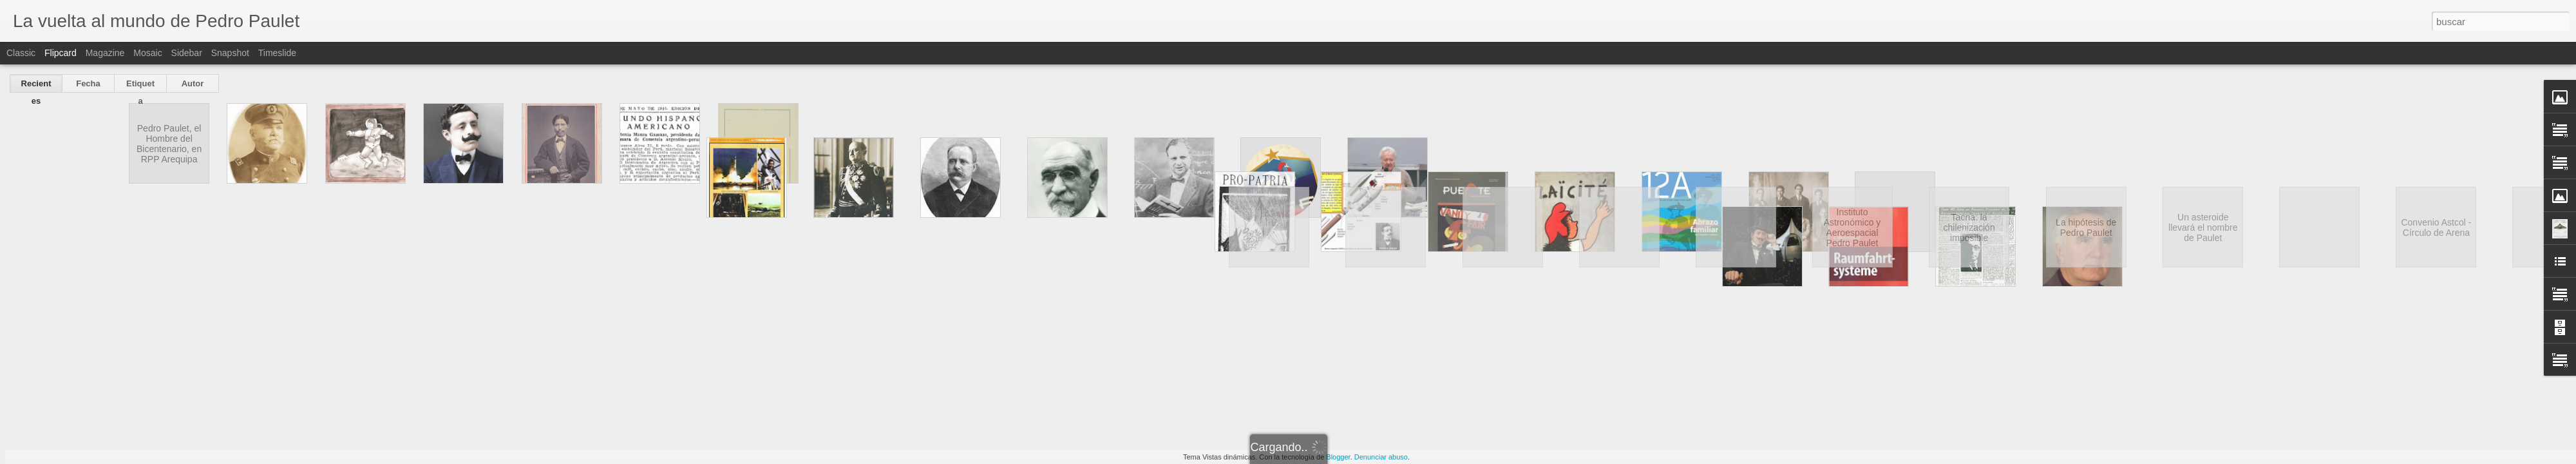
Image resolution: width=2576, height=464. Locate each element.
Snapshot (230, 53)
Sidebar (186, 53)
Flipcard (60, 53)
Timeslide (277, 53)
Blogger (1338, 457)
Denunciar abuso (1381, 457)
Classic (20, 53)
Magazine (105, 53)
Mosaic (147, 53)
